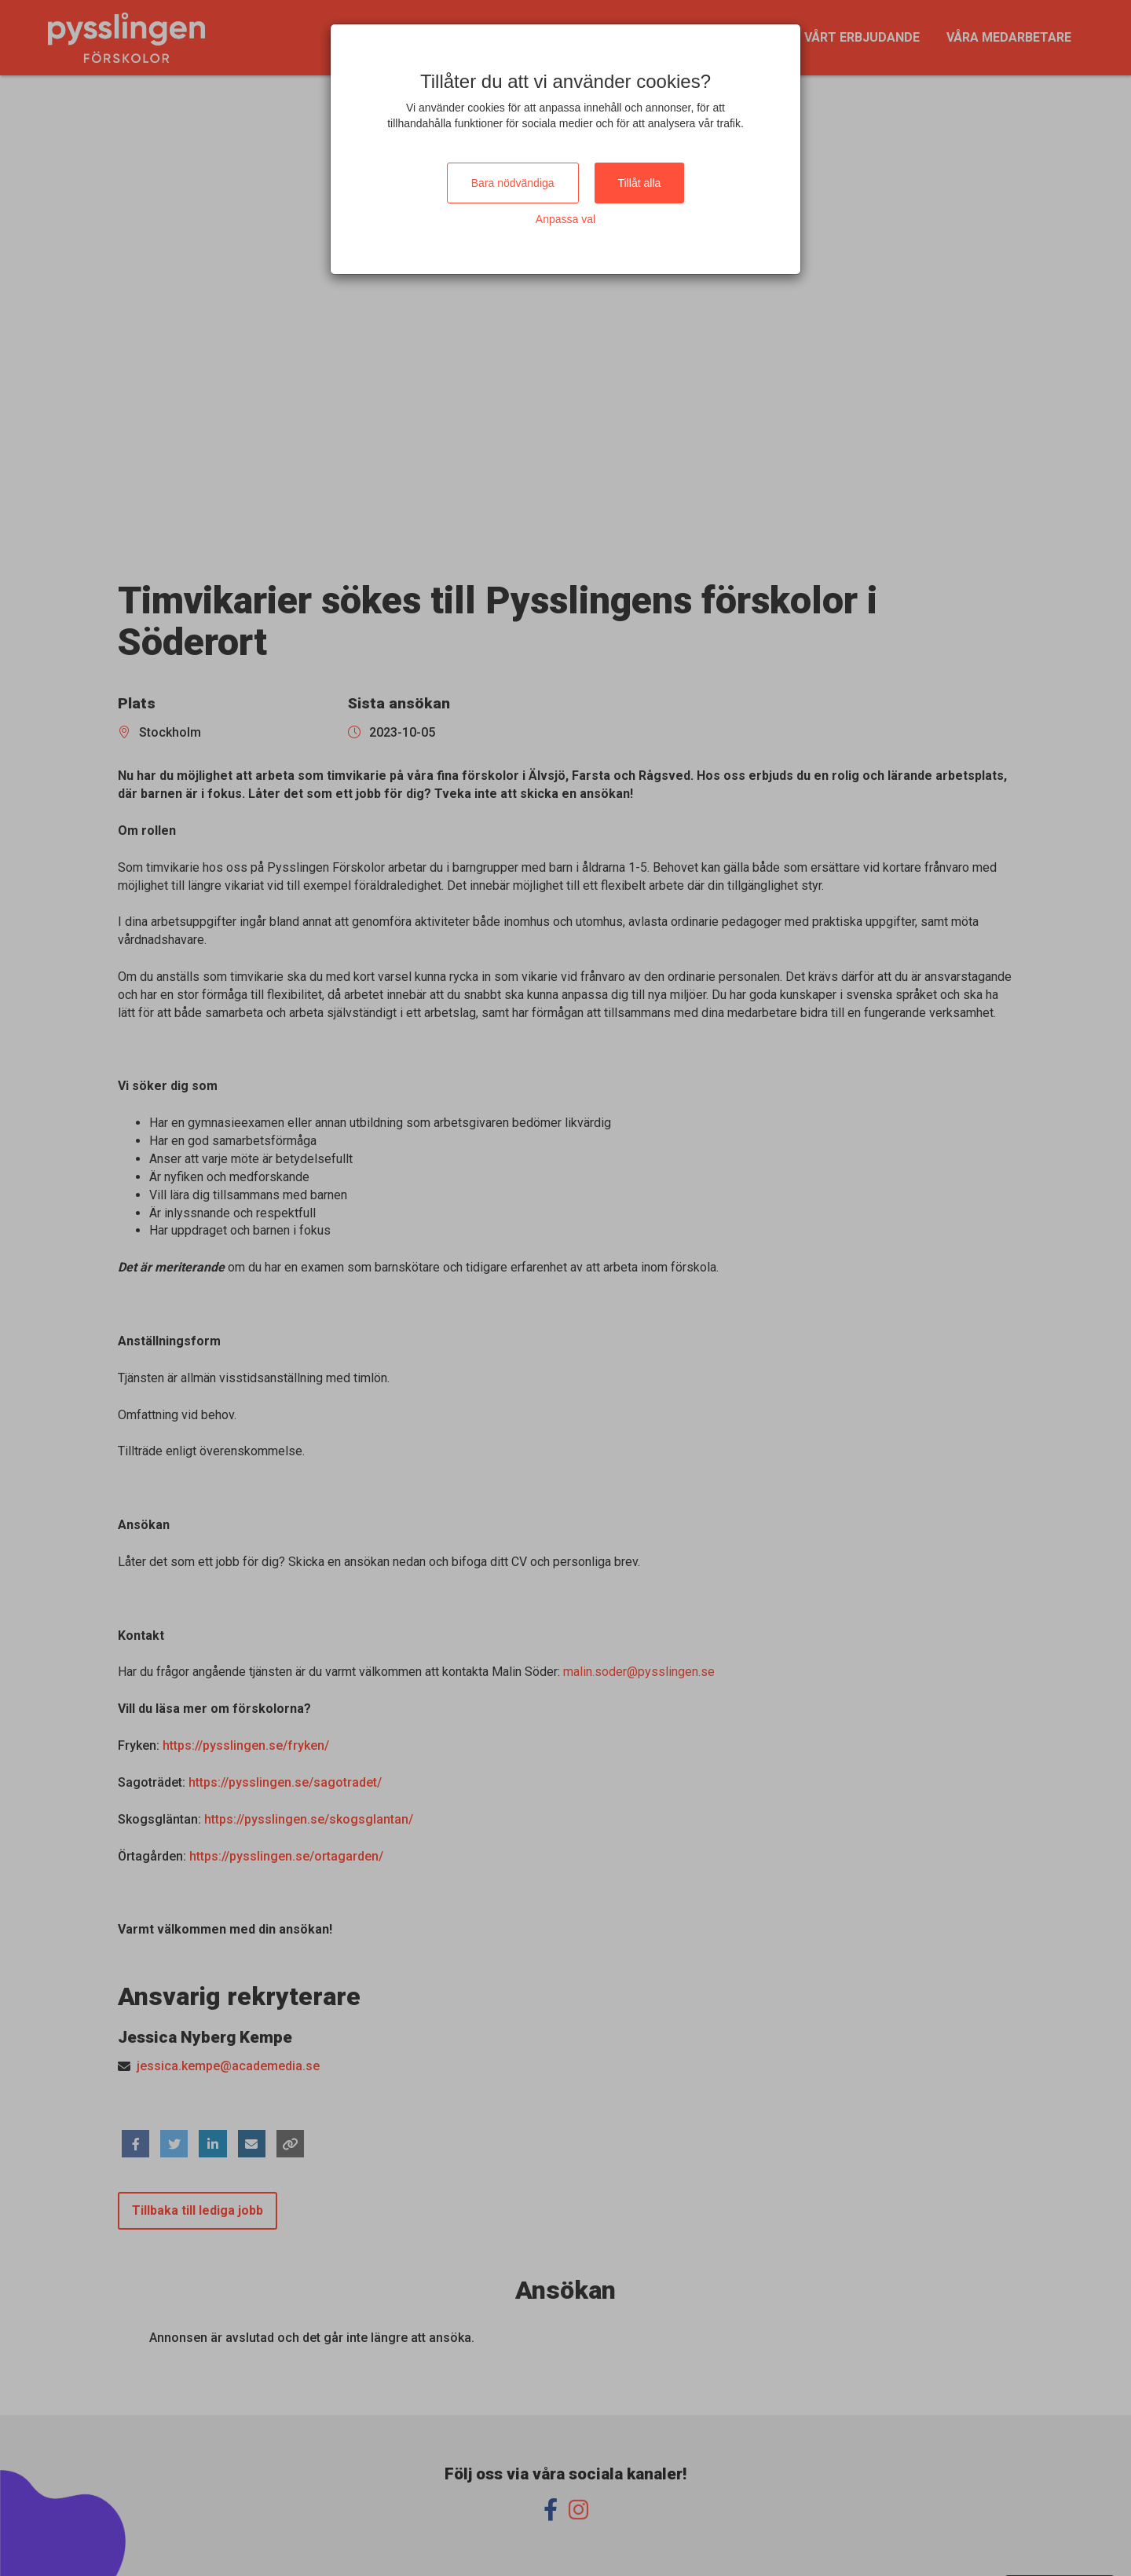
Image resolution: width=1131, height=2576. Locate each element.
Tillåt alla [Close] (639, 183)
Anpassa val (565, 219)
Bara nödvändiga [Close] (513, 183)
